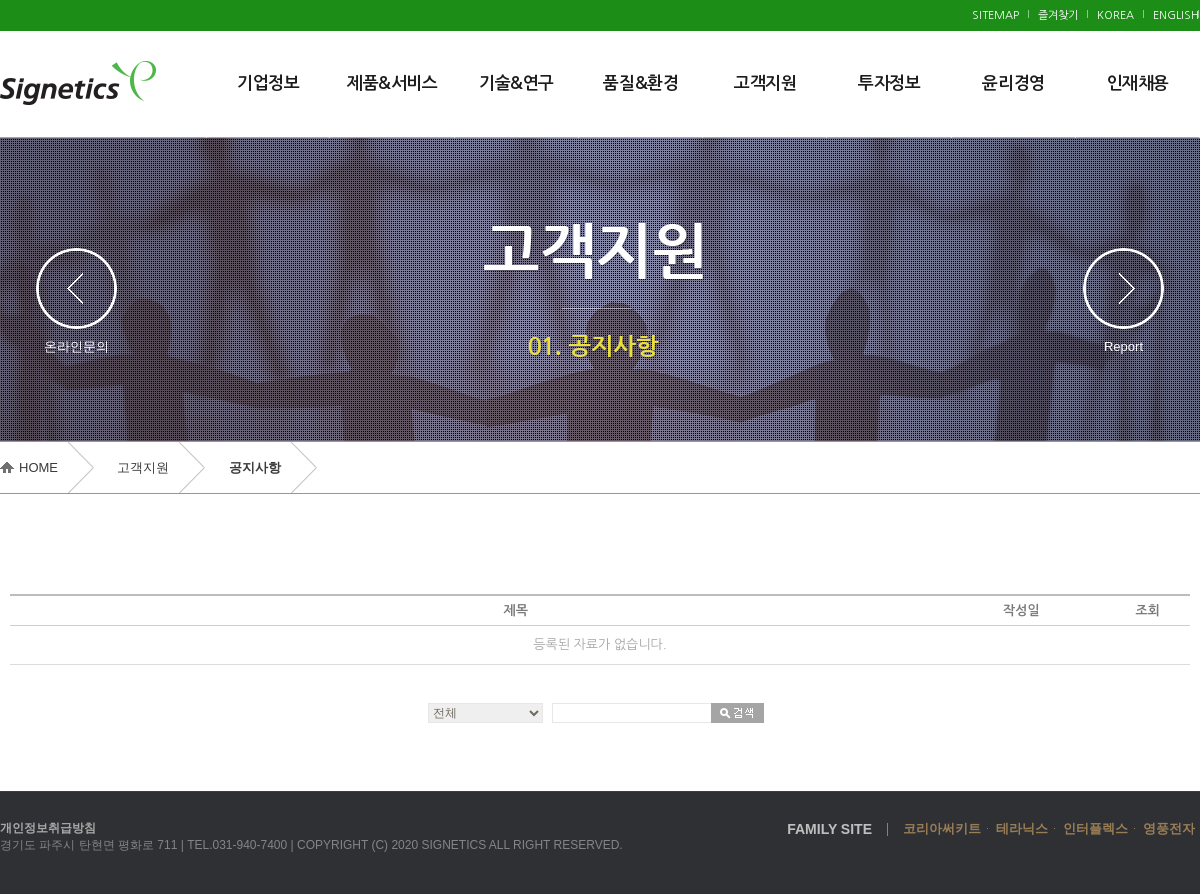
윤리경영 (1013, 83)
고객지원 (765, 83)
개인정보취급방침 (48, 828)
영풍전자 (1169, 828)
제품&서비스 (392, 83)
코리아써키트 (942, 828)
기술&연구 (516, 83)
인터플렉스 (1095, 828)
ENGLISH (1176, 15)
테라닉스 (1022, 828)
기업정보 (268, 83)
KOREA (1115, 15)
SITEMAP (995, 15)
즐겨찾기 (1058, 15)
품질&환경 (640, 83)
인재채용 (1138, 83)
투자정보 (889, 83)
